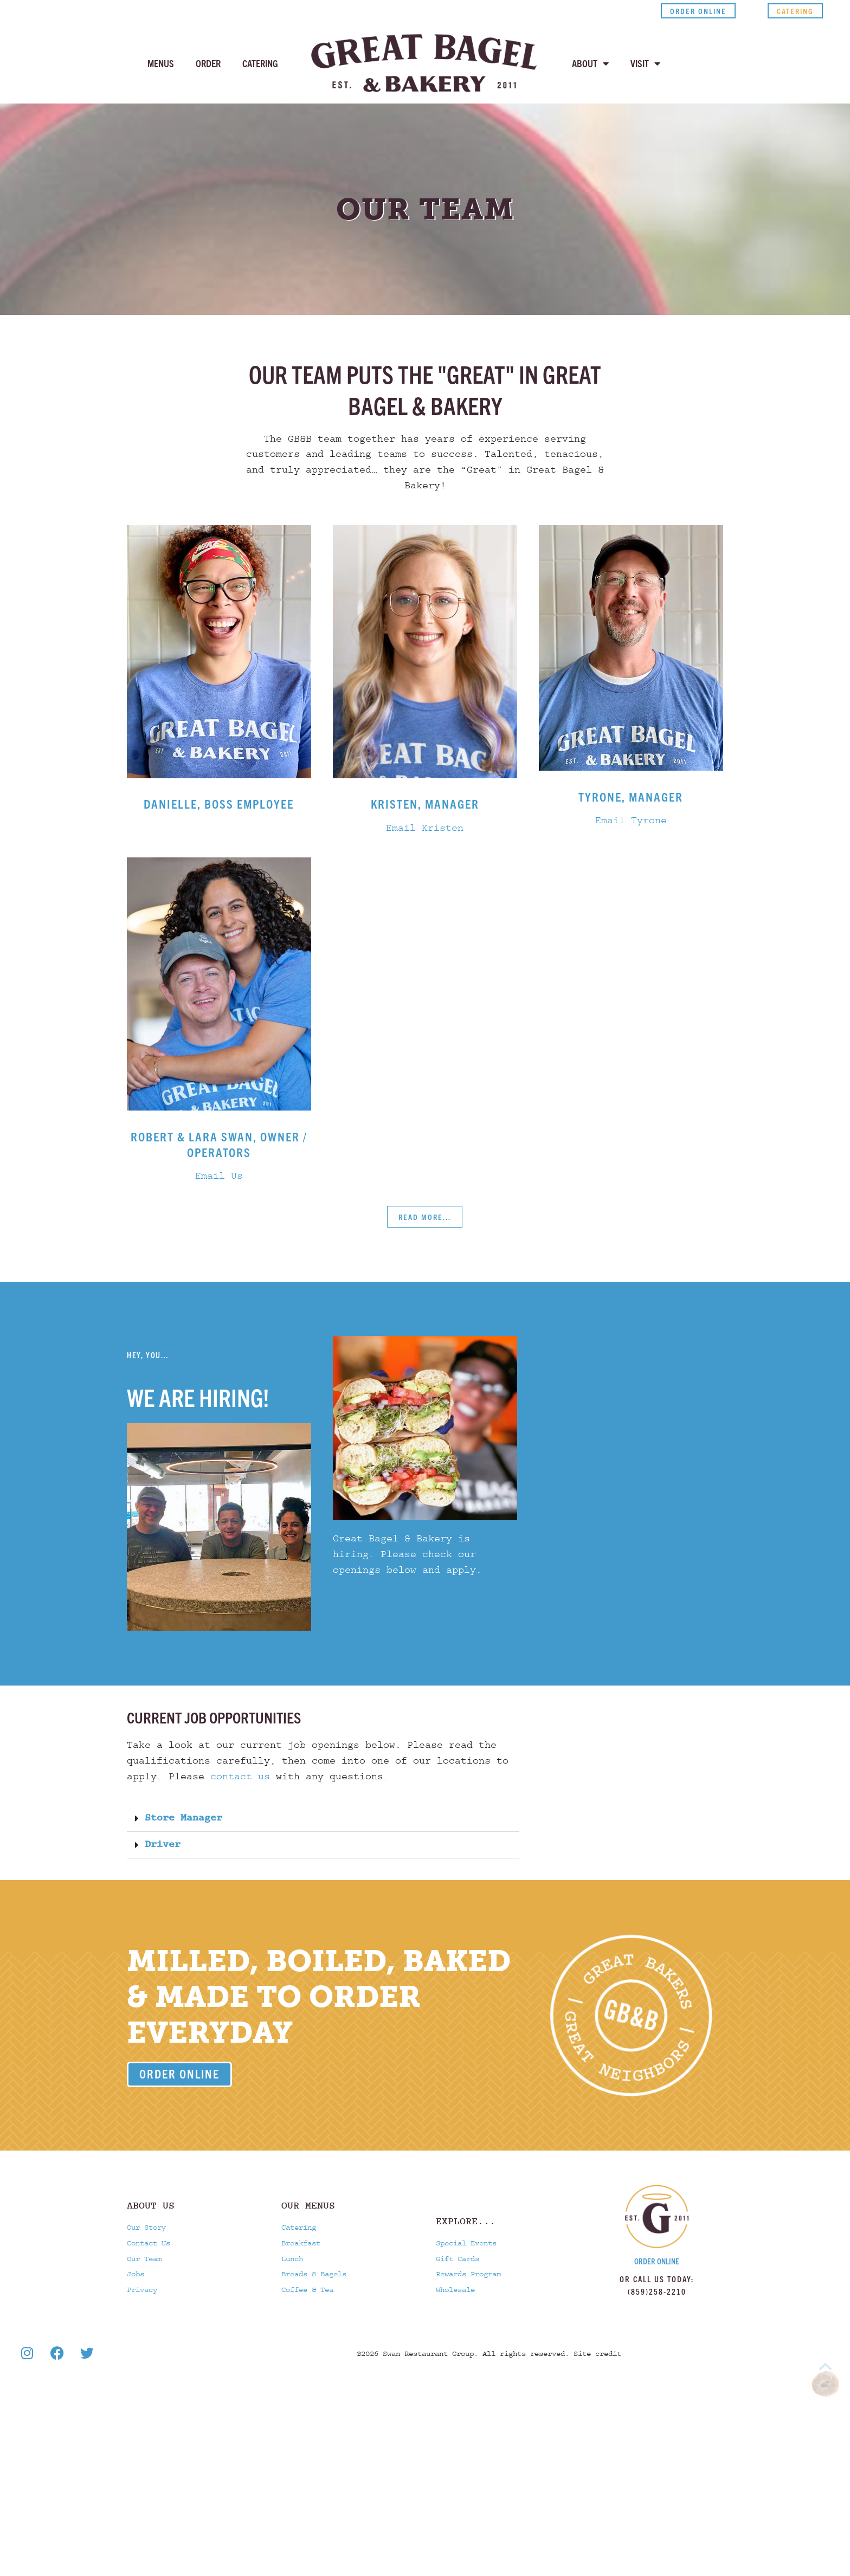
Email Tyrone (631, 820)
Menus (160, 63)
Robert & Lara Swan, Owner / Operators (219, 1144)
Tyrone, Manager (630, 796)
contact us (240, 1776)
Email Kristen (424, 828)
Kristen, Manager (425, 803)
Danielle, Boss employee (219, 803)
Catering (260, 63)
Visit (645, 63)
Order (208, 63)
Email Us (219, 1176)
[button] (323, 1818)
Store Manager (183, 1818)
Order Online (656, 2261)
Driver (163, 1844)
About (590, 63)
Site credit (597, 2353)
